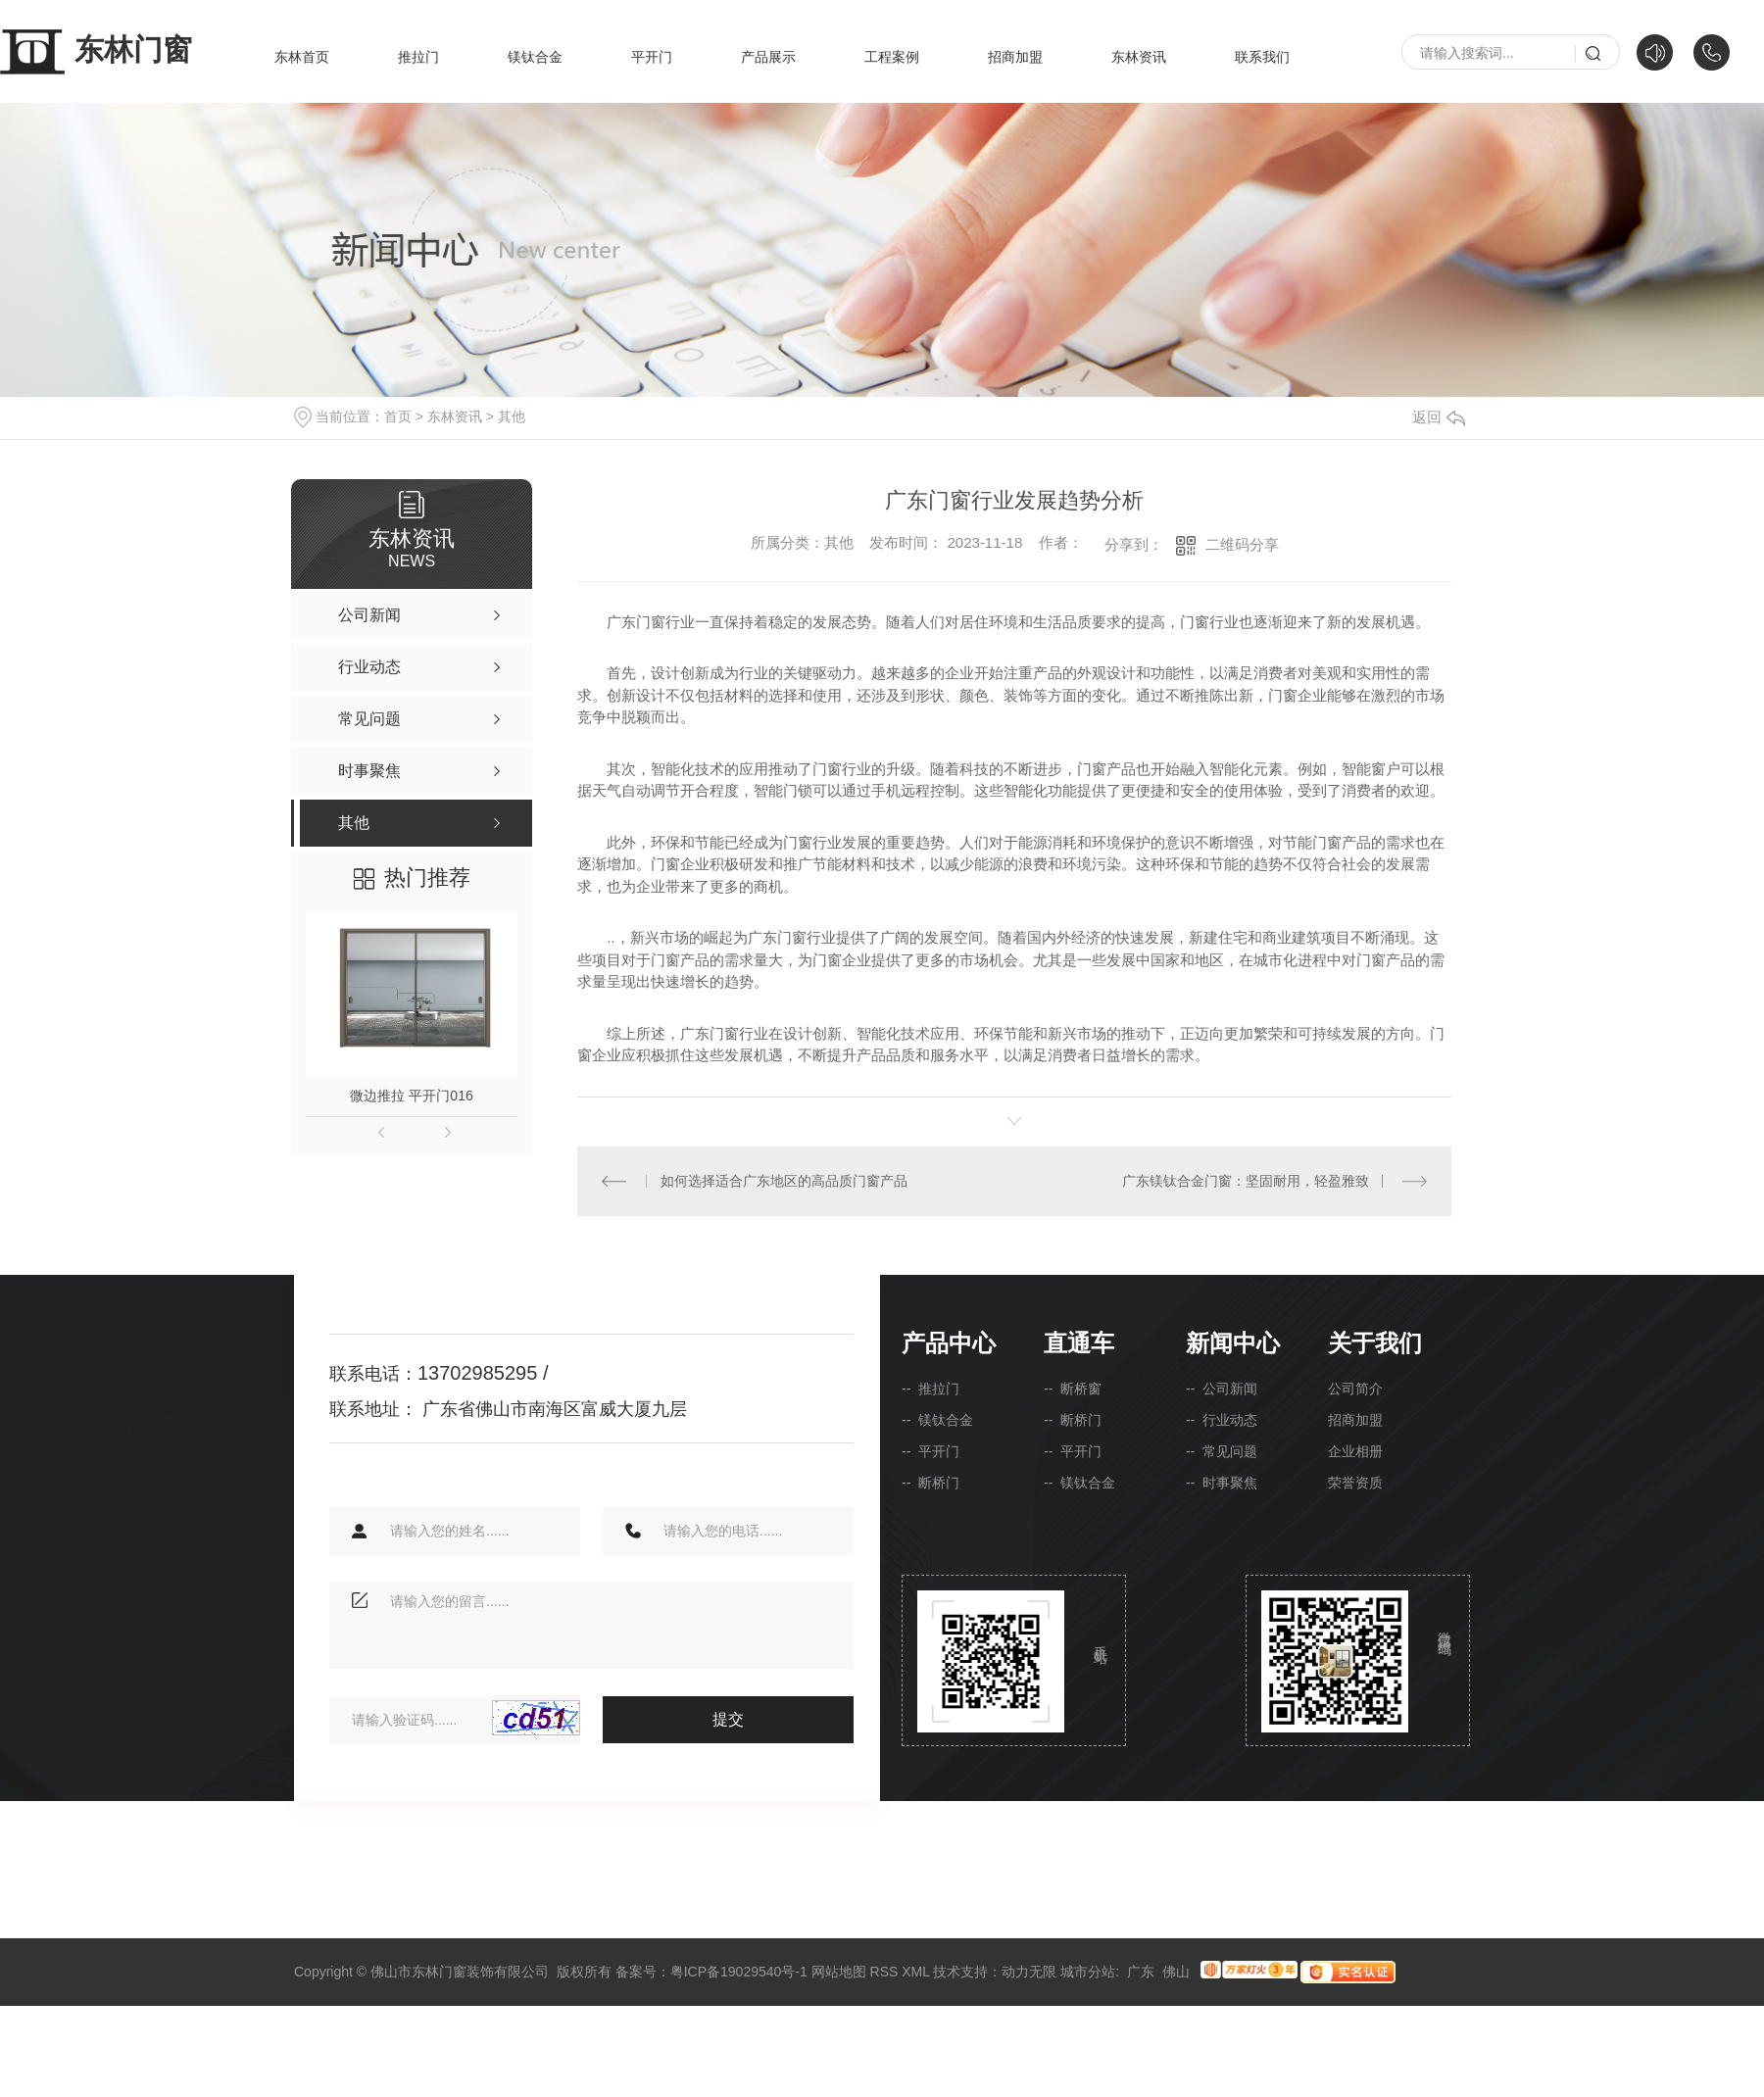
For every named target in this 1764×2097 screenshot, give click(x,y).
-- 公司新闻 (1221, 1387)
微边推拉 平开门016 (411, 1095)
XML (915, 1970)
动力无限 (1029, 1970)
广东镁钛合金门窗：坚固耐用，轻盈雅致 (1245, 1180)
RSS (884, 1970)
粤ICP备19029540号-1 (739, 1970)
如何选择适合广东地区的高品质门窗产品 (784, 1180)
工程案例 (891, 57)
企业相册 (1355, 1450)
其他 (511, 416)
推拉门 (418, 57)
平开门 (651, 57)
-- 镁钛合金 (937, 1419)
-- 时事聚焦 (1221, 1481)
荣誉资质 (1355, 1481)
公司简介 (1355, 1387)
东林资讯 (1138, 57)
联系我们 (1262, 57)
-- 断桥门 (930, 1481)
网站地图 (838, 1970)
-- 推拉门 (930, 1387)
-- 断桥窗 (1073, 1387)
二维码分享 (1242, 544)
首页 (398, 416)
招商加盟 (1015, 57)
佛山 (1176, 1970)
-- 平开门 (930, 1450)
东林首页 (301, 57)
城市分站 (1087, 1970)
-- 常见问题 (1221, 1450)
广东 (1140, 1970)
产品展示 (768, 57)
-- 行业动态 (1221, 1419)
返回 (1438, 417)
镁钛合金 (535, 57)
